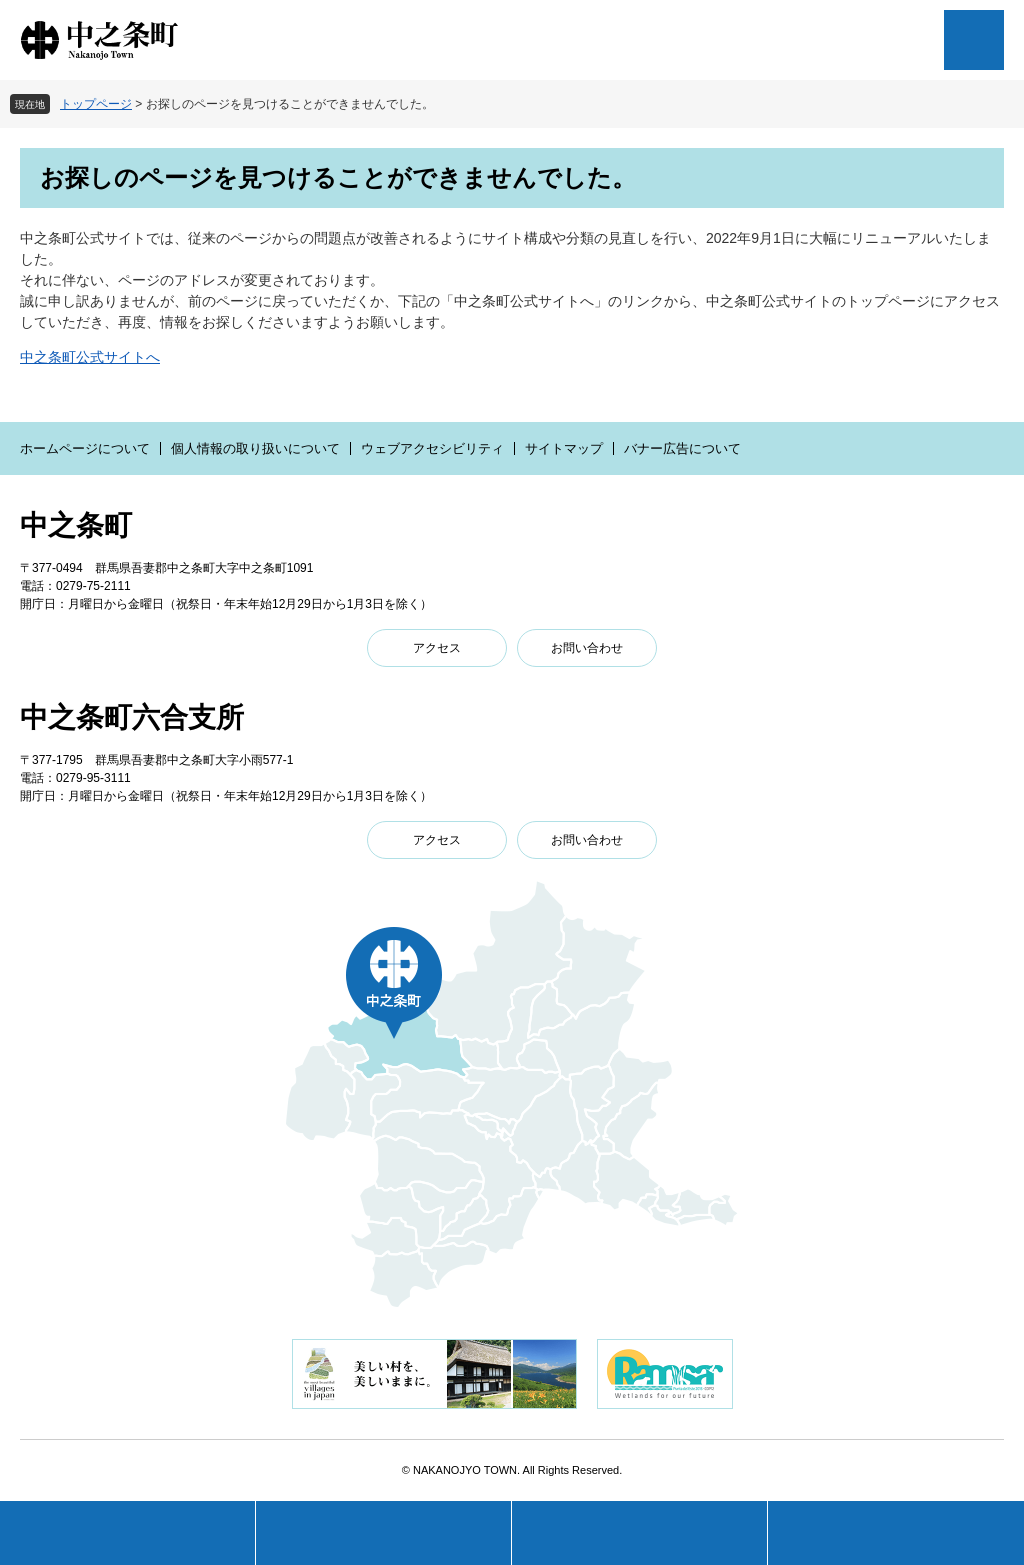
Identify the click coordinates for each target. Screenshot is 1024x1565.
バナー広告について (682, 448)
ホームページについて (85, 448)
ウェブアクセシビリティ (432, 448)
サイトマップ (564, 448)
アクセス (437, 648)
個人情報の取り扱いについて (255, 448)
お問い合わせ (587, 648)
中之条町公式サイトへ (90, 357)
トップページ (96, 104)
